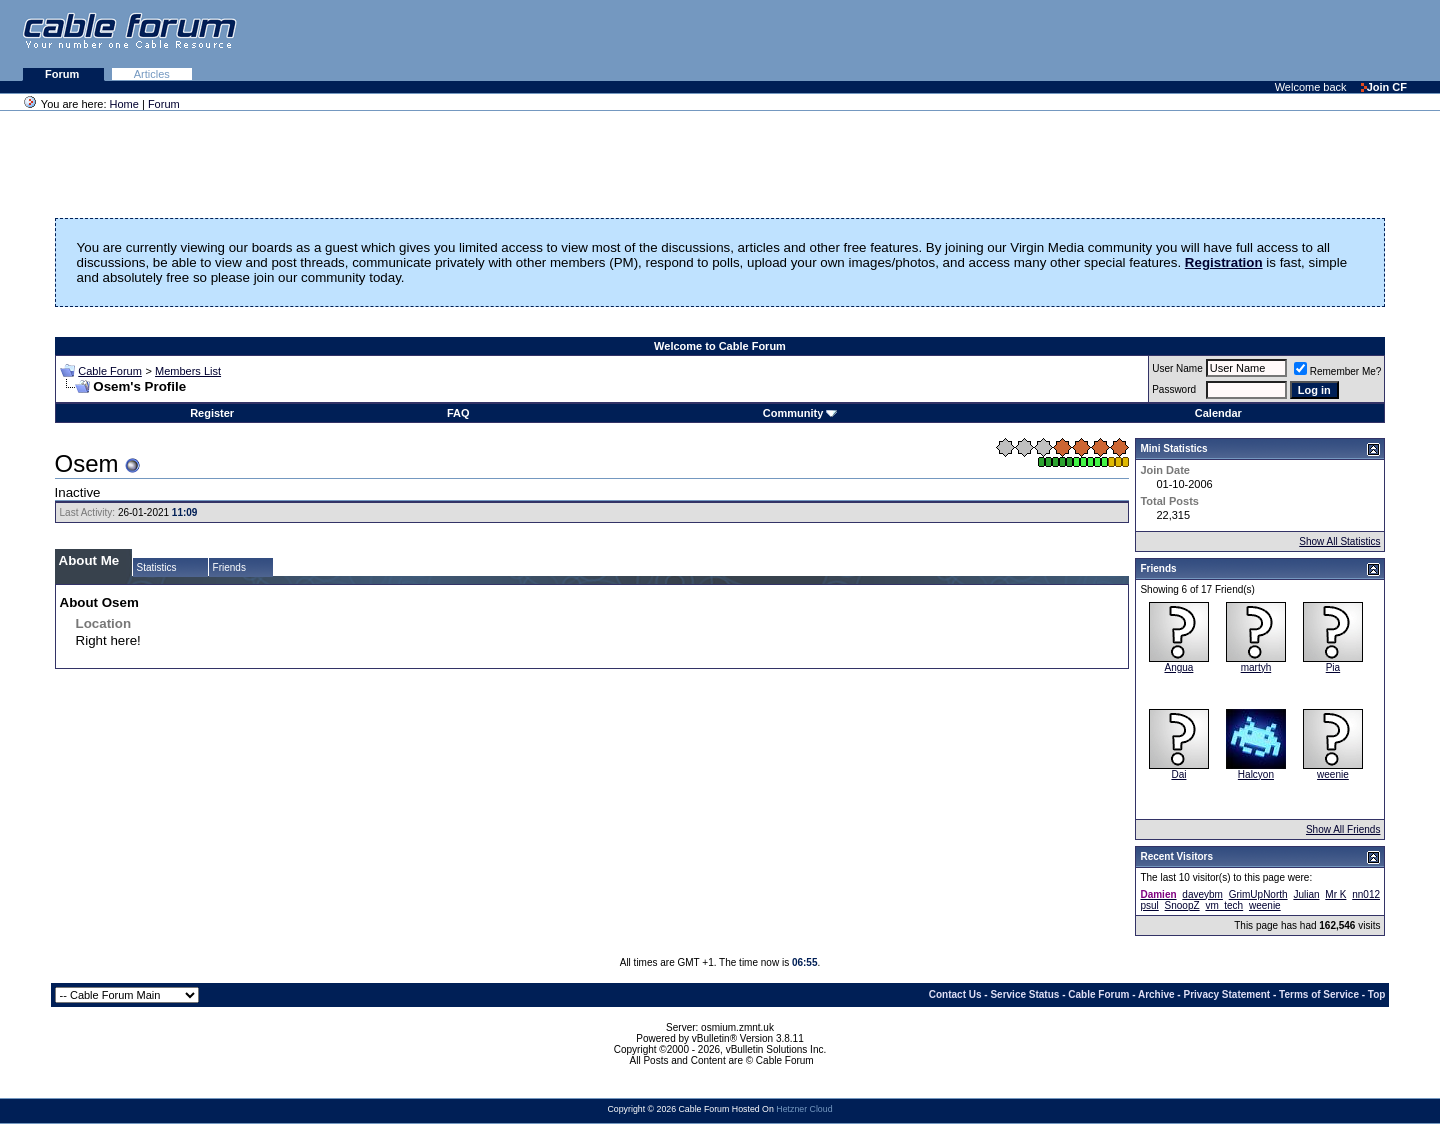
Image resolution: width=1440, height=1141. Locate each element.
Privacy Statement (1226, 994)
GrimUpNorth (1258, 894)
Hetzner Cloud (804, 1109)
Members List (188, 371)
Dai (1178, 774)
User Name (1177, 368)
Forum (63, 74)
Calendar (1218, 413)
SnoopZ (1182, 905)
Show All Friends (1343, 829)
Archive (1156, 994)
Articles (152, 74)
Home (124, 104)
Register (212, 413)
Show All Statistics (1339, 541)
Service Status (1024, 994)
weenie (1333, 774)
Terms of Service (1319, 994)
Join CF (1384, 87)
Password (1174, 389)
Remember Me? (1338, 371)
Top (1377, 994)
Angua (1178, 667)
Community (800, 413)
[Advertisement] (1196, 40)
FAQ (458, 413)
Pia (1333, 667)
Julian (1306, 894)
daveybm (1202, 894)
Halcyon (1256, 774)
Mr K (1335, 894)
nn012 (1366, 894)
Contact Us (955, 994)
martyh (1256, 667)
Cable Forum (110, 371)
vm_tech (1224, 905)
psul (1149, 905)
